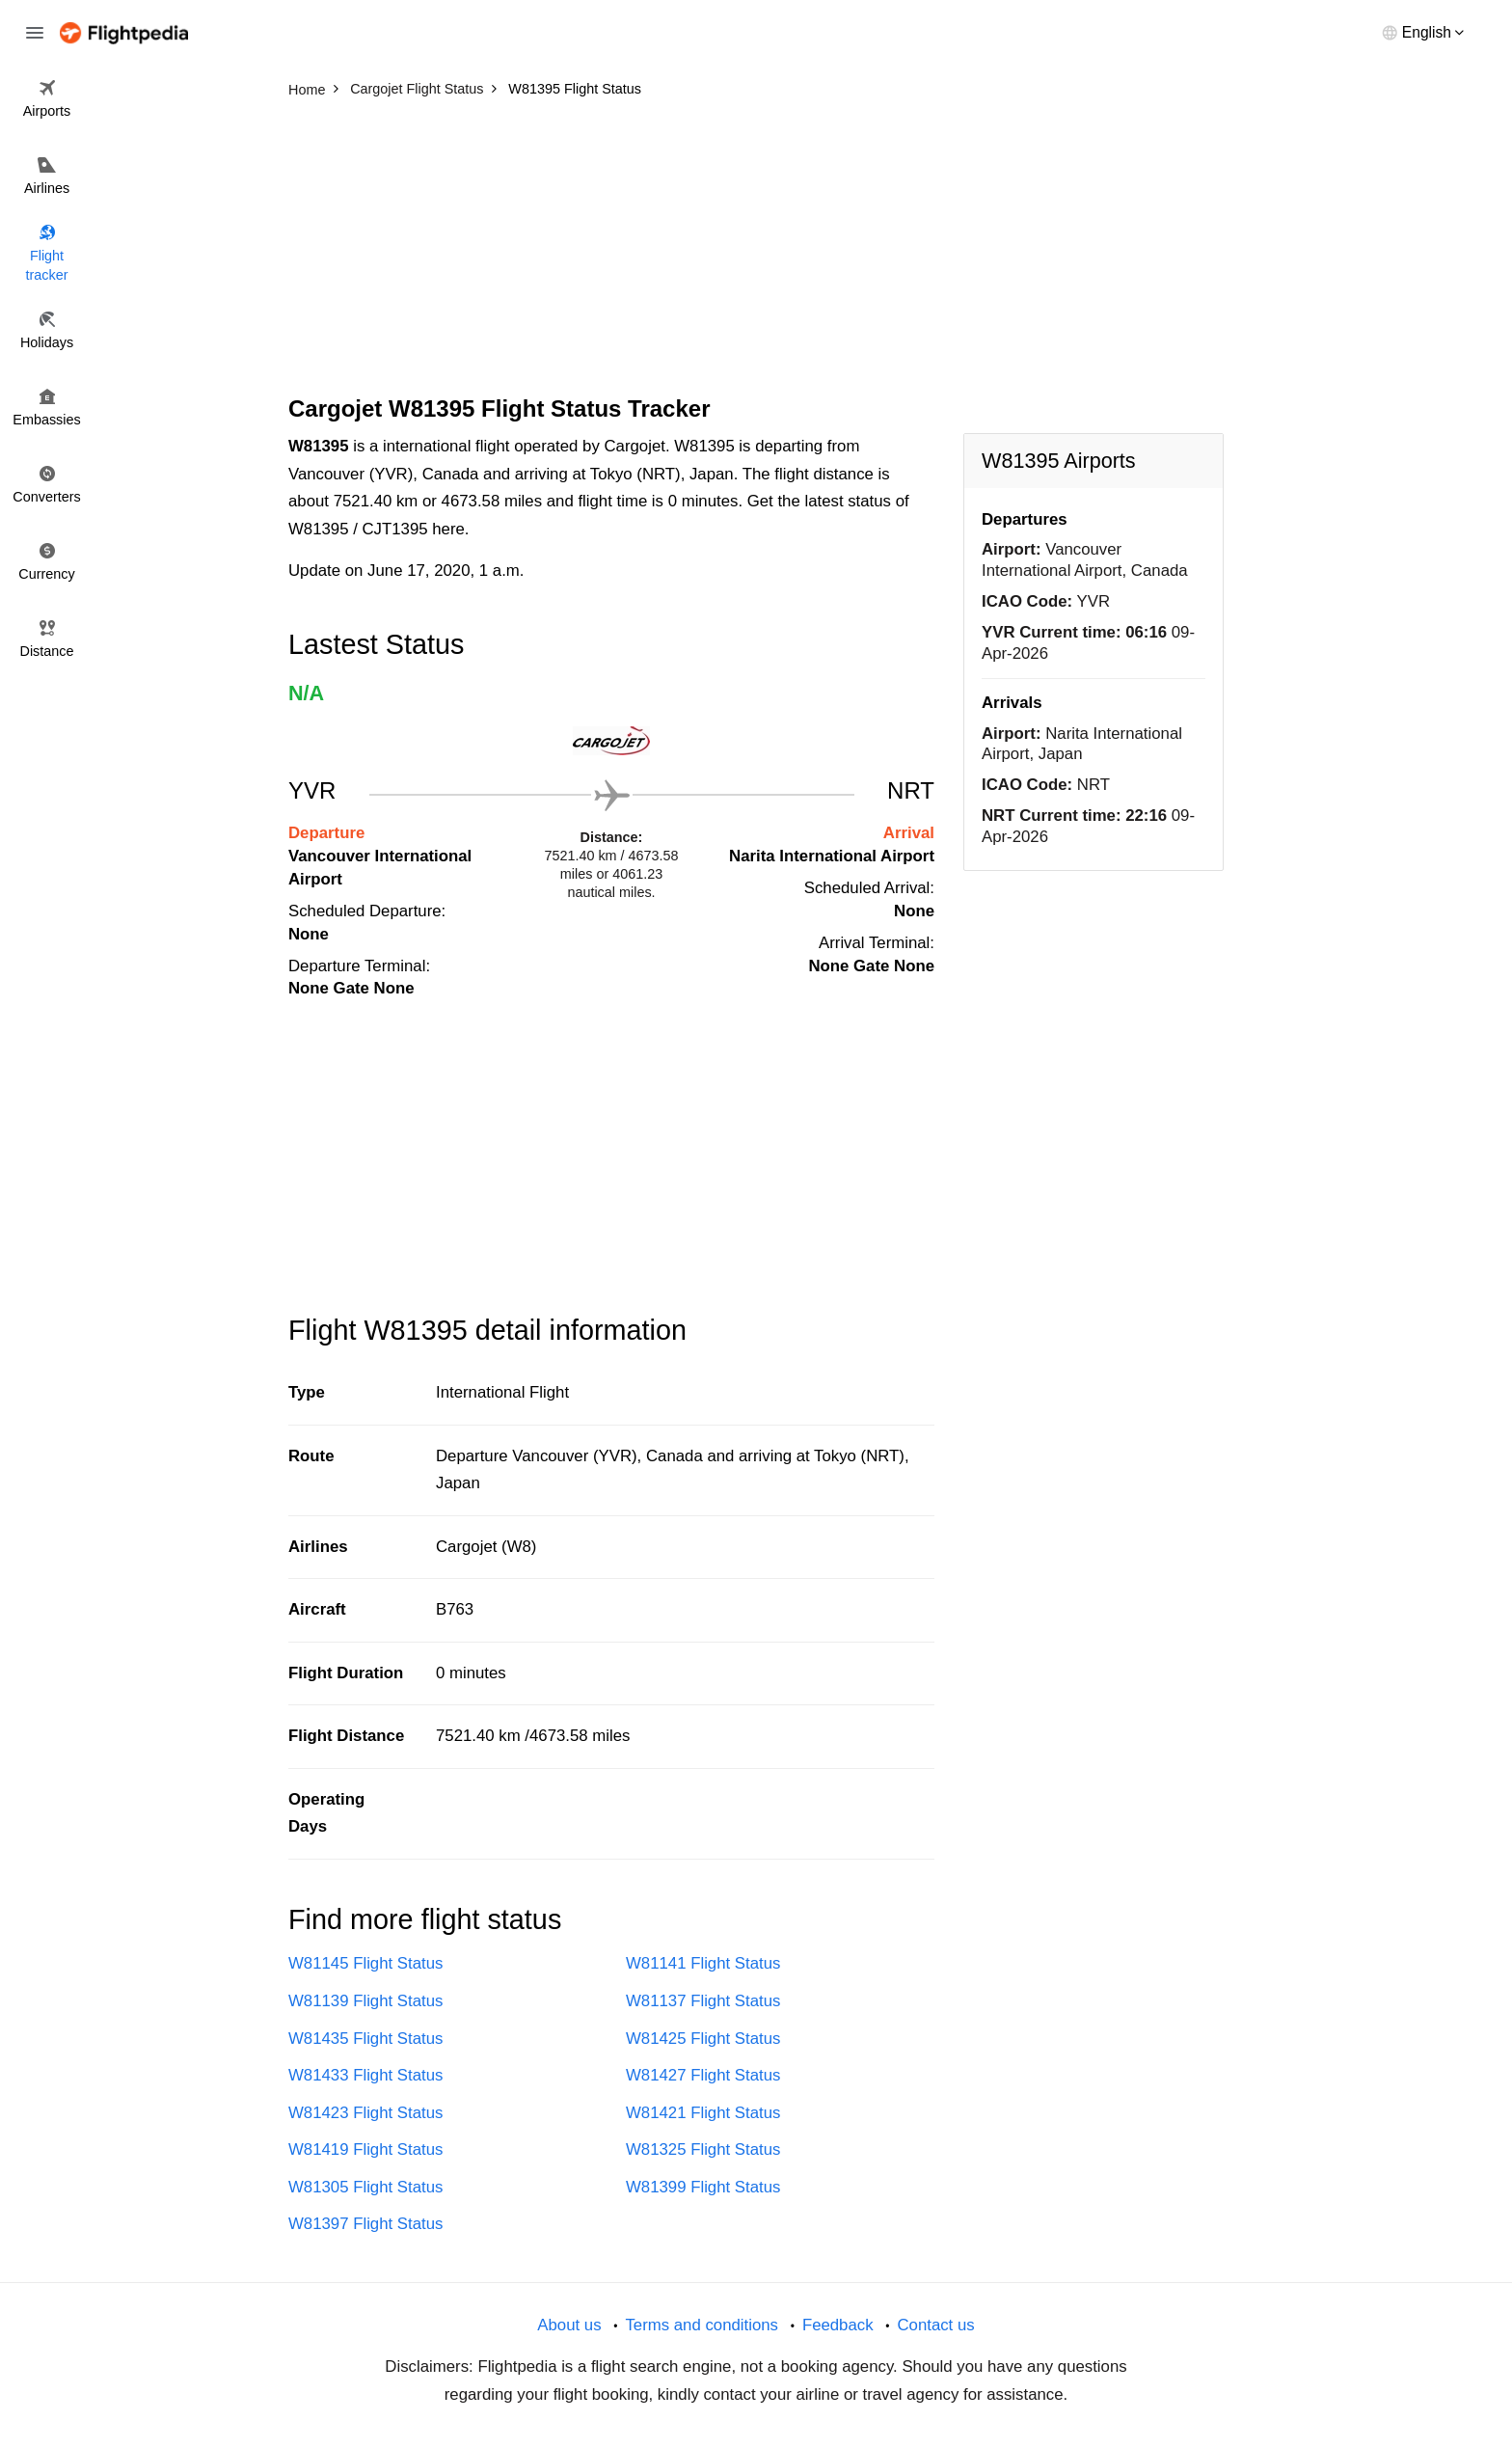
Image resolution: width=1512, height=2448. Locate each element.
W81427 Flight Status (703, 2075)
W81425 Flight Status (703, 2038)
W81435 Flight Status (365, 2038)
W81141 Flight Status (703, 1963)
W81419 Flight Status (365, 2149)
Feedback (838, 2325)
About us (569, 2325)
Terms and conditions (701, 2325)
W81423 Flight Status (365, 2113)
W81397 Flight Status (365, 2224)
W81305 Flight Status (365, 2187)
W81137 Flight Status (703, 2001)
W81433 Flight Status (365, 2075)
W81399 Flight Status (703, 2187)
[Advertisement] (756, 251)
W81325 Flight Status (703, 2149)
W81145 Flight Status (365, 1963)
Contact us (935, 2325)
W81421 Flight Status (703, 2113)
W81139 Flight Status (365, 2001)
